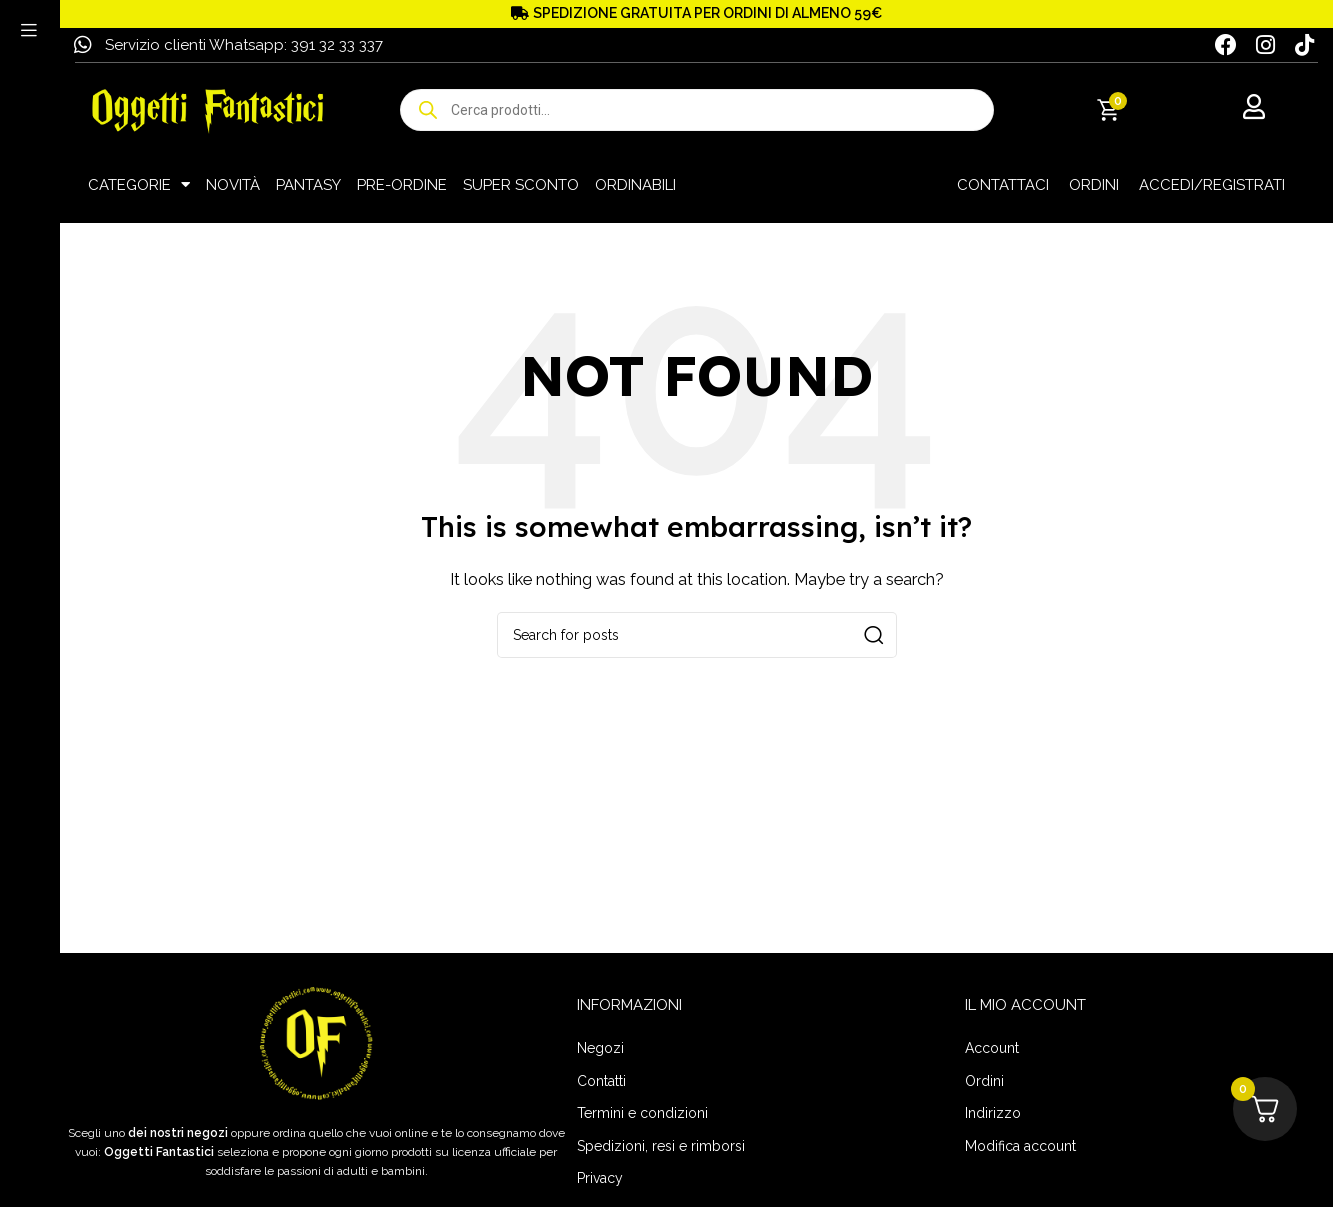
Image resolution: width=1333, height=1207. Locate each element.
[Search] (697, 635)
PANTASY (308, 185)
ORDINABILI (635, 185)
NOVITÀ (233, 185)
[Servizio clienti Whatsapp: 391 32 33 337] (83, 45)
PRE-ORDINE (402, 185)
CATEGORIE (139, 184)
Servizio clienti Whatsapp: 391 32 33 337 (244, 45)
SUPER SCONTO (521, 185)
